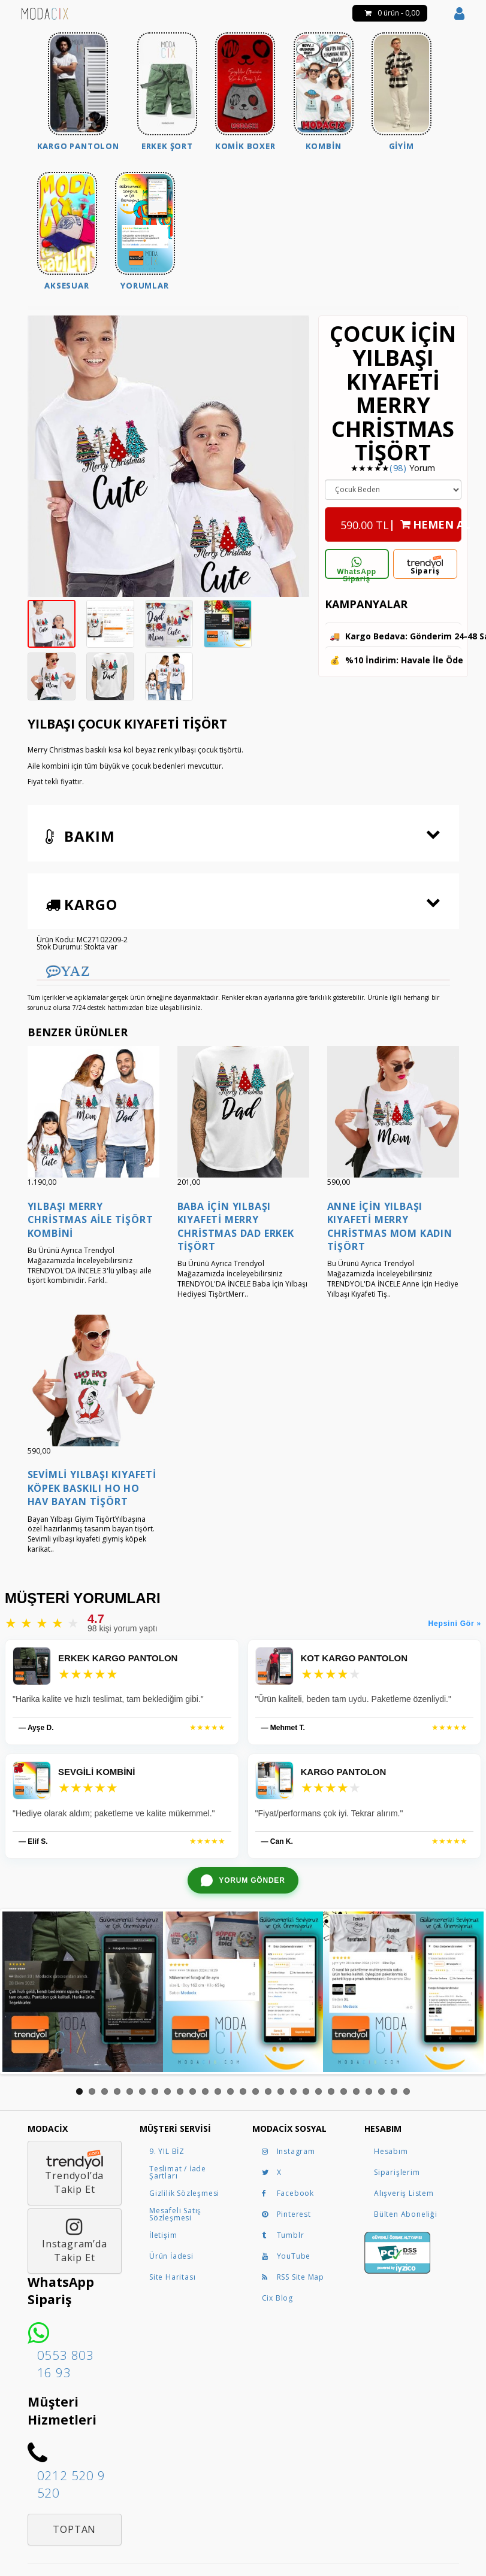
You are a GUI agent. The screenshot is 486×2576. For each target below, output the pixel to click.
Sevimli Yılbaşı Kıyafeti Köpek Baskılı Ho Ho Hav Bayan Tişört (92, 1488)
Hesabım (391, 2151)
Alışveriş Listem (404, 2193)
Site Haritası (172, 2277)
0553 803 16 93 (65, 2364)
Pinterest (286, 2214)
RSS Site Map (293, 2277)
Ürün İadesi (171, 2256)
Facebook (288, 2193)
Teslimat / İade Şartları (177, 2172)
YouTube (286, 2256)
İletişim (163, 2235)
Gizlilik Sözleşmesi (184, 2193)
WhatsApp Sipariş (356, 567)
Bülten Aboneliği (405, 2214)
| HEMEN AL (400, 521)
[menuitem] (78, 93)
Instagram (288, 2151)
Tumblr (283, 2235)
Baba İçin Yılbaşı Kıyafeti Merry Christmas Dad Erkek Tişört (235, 1226)
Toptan (74, 2529)
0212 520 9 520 (71, 2484)
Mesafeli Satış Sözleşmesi (175, 2214)
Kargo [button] (81, 904)
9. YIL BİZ (167, 2151)
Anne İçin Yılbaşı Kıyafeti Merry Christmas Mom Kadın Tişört (389, 1226)
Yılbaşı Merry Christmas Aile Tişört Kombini (90, 1220)
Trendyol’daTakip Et (74, 2173)
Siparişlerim (397, 2172)
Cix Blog (277, 2298)
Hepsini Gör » (454, 1623)
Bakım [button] (80, 836)
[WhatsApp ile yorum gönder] (243, 1880)
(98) (398, 468)
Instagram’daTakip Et (74, 2240)
